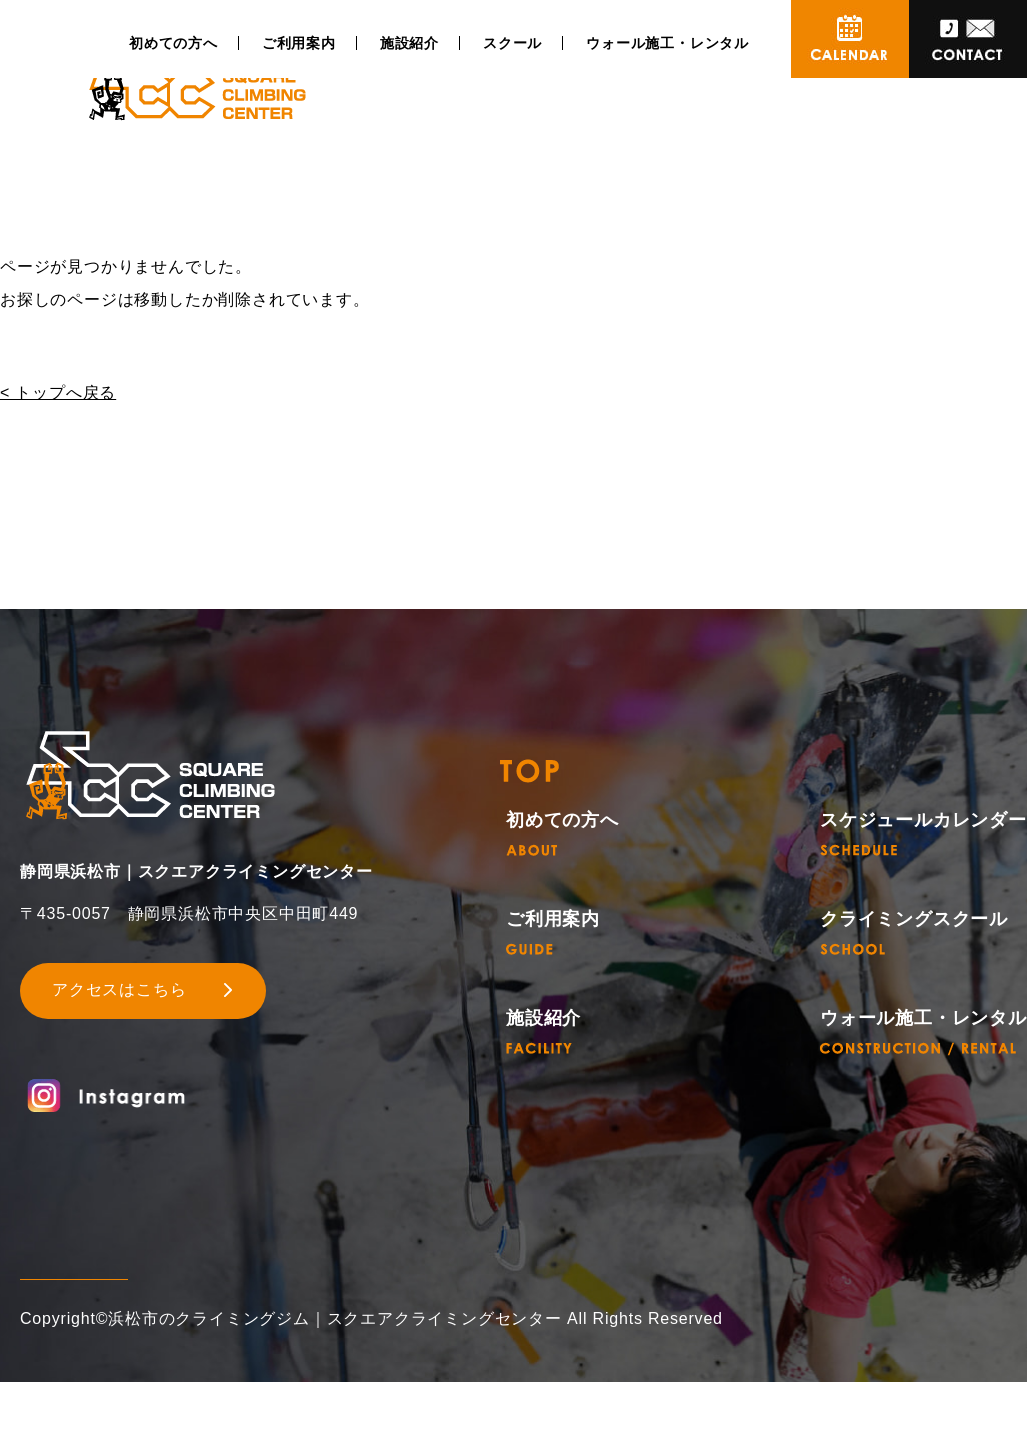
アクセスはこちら (119, 989)
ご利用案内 (299, 43)
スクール (512, 43)
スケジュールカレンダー (923, 833)
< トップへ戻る (58, 392)
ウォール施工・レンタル (667, 43)
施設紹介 (409, 43)
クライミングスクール (914, 932)
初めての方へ (173, 43)
